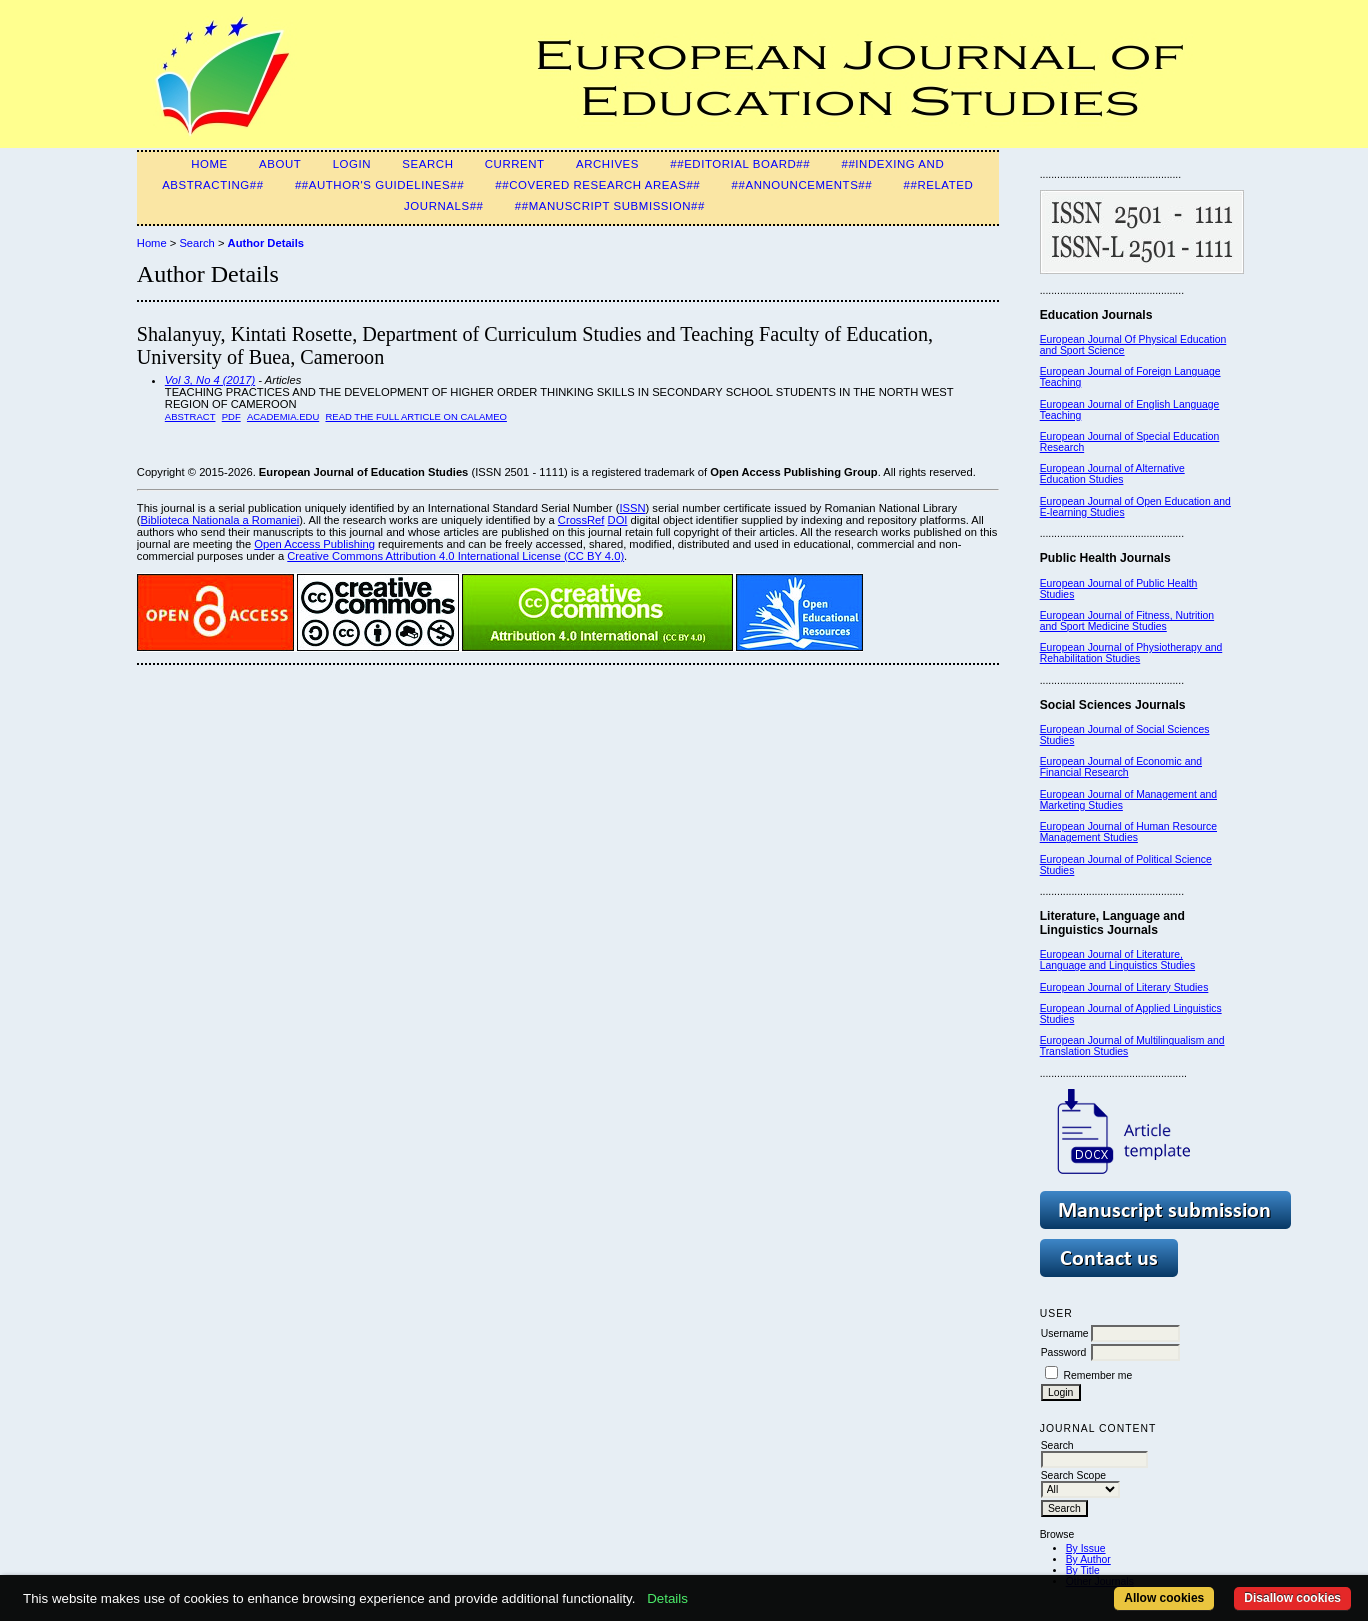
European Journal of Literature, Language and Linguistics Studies (1117, 960)
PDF (231, 416)
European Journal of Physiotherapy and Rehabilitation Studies (1131, 653)
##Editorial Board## (740, 164)
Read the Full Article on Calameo (415, 416)
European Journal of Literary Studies (1124, 987)
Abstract (190, 416)
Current (515, 164)
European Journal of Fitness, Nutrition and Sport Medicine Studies (1127, 621)
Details (667, 1598)
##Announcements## (802, 185)
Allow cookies (1164, 1598)
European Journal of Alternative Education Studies (1112, 474)
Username (1065, 1333)
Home (209, 164)
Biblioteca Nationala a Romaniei (220, 520)
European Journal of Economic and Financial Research (1121, 767)
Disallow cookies (1292, 1598)
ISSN (632, 508)
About (280, 164)
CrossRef (581, 520)
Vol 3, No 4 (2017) (210, 380)
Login (352, 164)
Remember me (1098, 1375)
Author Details (266, 243)
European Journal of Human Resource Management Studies (1128, 832)
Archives (607, 164)
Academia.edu (283, 416)
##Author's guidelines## (379, 185)
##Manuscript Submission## (610, 206)
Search (427, 164)
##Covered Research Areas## (597, 185)
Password (1064, 1352)
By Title (1083, 1570)
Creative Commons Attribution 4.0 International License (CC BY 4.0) (455, 556)
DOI (618, 520)
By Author (1088, 1559)
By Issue (1086, 1548)
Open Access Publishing (314, 544)
